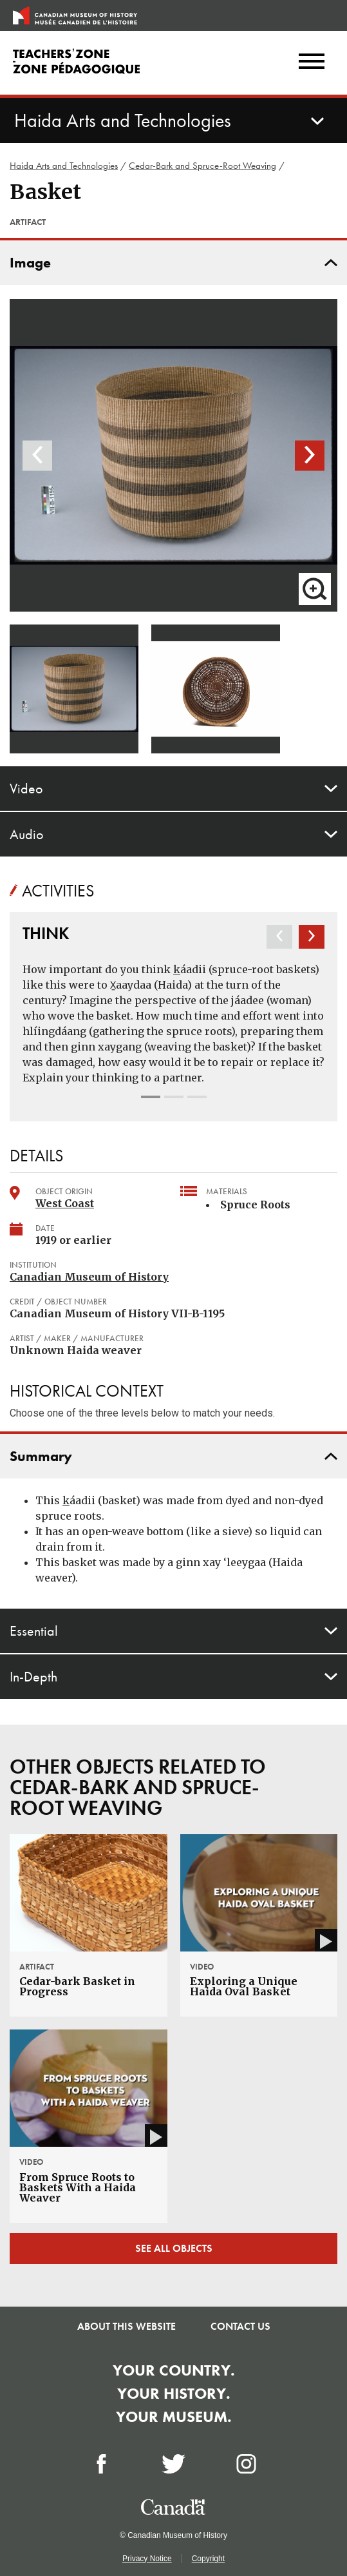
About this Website (126, 2326)
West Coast (64, 1203)
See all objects (173, 2248)
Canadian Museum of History (89, 1276)
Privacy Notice (147, 2558)
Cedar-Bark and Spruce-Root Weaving (202, 165)
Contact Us (240, 2326)
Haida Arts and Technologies (64, 165)
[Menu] (311, 62)
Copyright (208, 2558)
